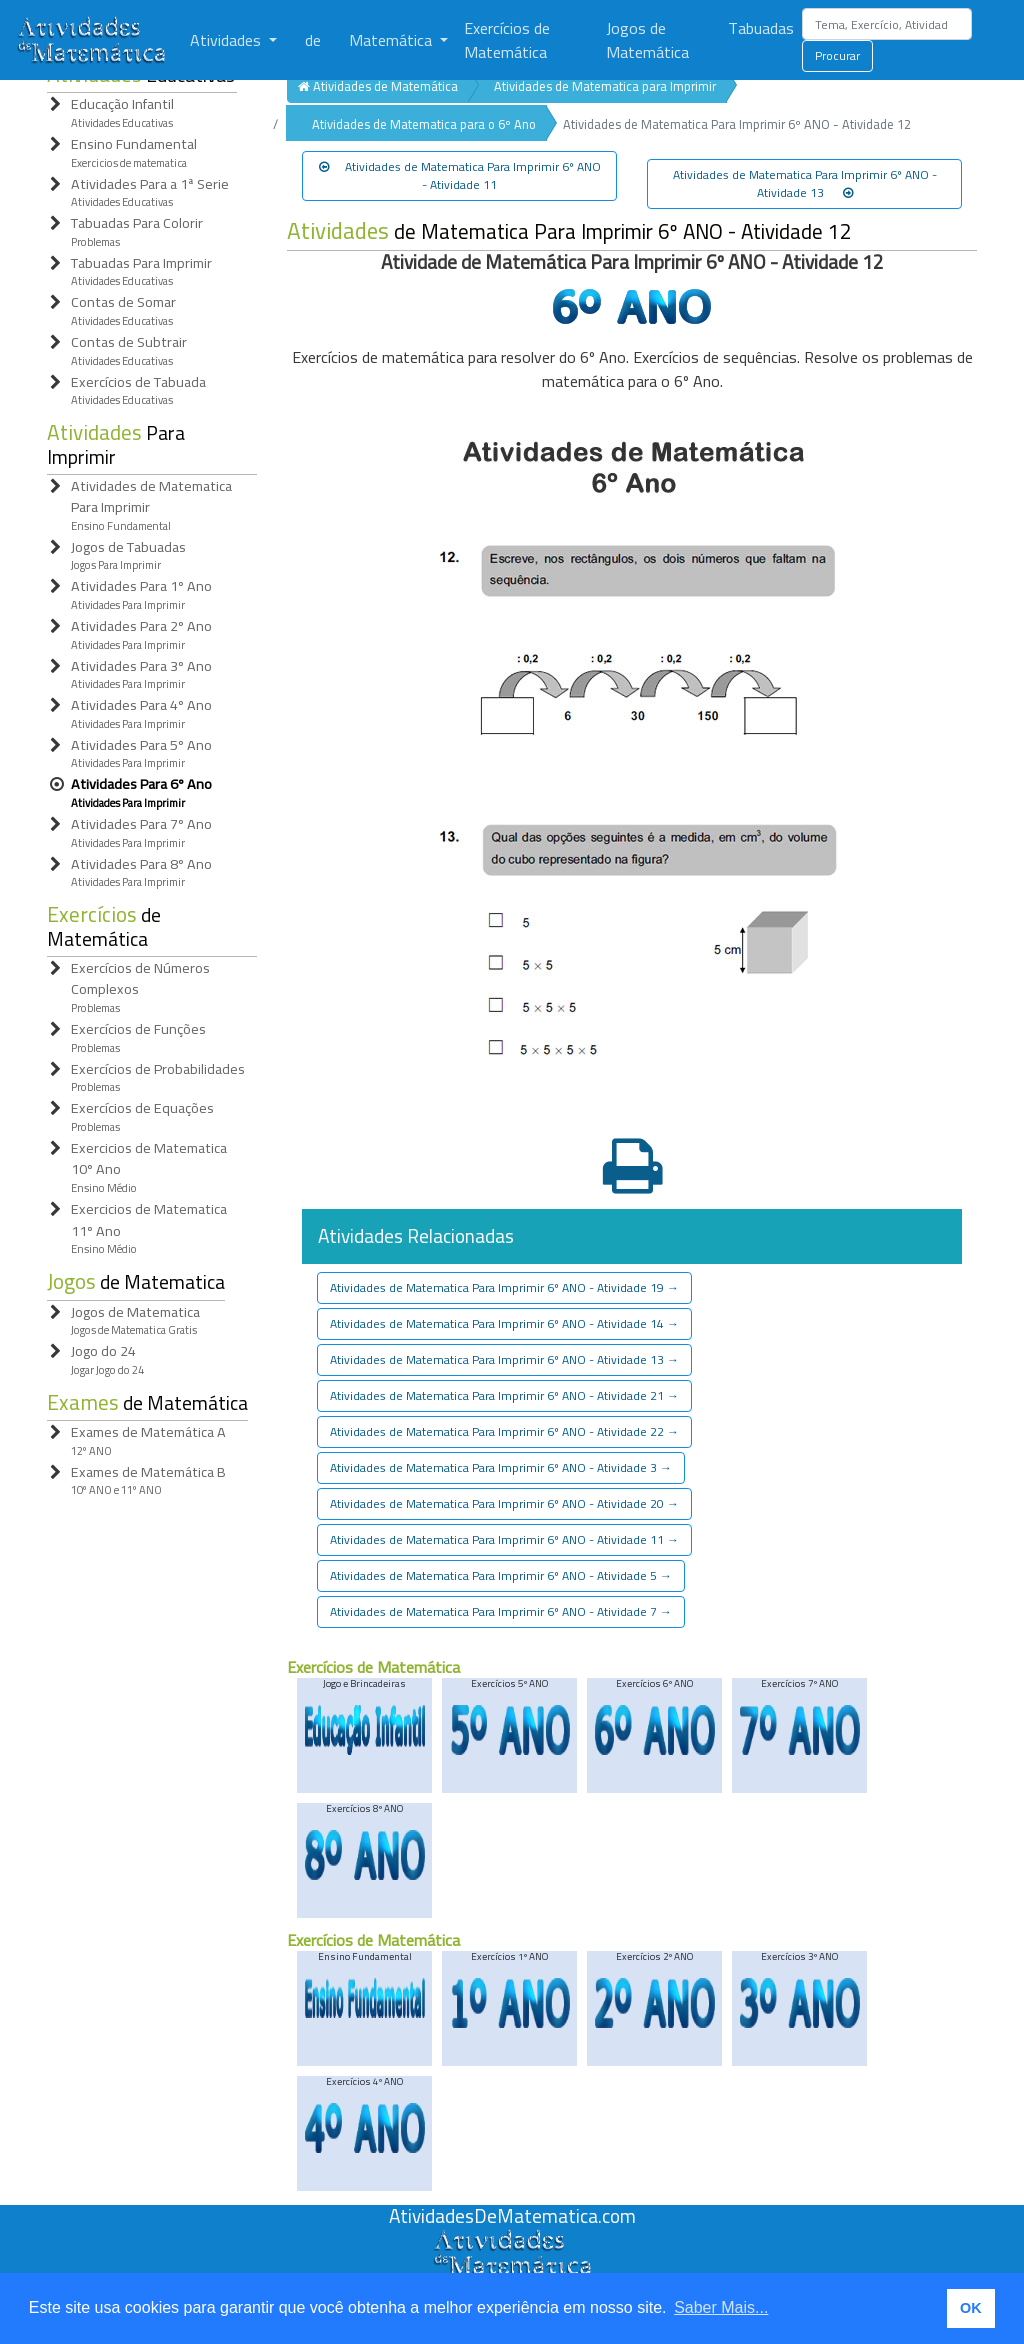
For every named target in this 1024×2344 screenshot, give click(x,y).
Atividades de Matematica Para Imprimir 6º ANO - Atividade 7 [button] (501, 1611)
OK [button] (971, 2308)
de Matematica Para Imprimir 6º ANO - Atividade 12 (569, 231)
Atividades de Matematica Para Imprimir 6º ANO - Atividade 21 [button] (504, 1395)
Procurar (837, 55)
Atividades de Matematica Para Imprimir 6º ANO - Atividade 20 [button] (504, 1503)
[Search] (887, 24)
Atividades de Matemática (378, 86)
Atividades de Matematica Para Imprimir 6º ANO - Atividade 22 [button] (504, 1431)
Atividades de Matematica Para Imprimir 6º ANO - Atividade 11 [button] (460, 175)
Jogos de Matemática (647, 40)
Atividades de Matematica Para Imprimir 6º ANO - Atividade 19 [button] (504, 1287)
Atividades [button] (227, 40)
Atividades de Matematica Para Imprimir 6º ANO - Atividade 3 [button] (501, 1467)
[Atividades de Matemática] (95, 40)
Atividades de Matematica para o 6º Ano (424, 124)
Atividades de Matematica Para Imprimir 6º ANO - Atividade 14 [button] (504, 1323)
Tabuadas (761, 28)
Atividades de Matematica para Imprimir (605, 86)
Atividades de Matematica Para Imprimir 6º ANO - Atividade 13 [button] (805, 183)
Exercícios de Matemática (507, 40)
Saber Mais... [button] (721, 2307)
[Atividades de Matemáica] (512, 2240)
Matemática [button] (392, 40)
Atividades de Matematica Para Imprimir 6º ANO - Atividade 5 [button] (501, 1575)
